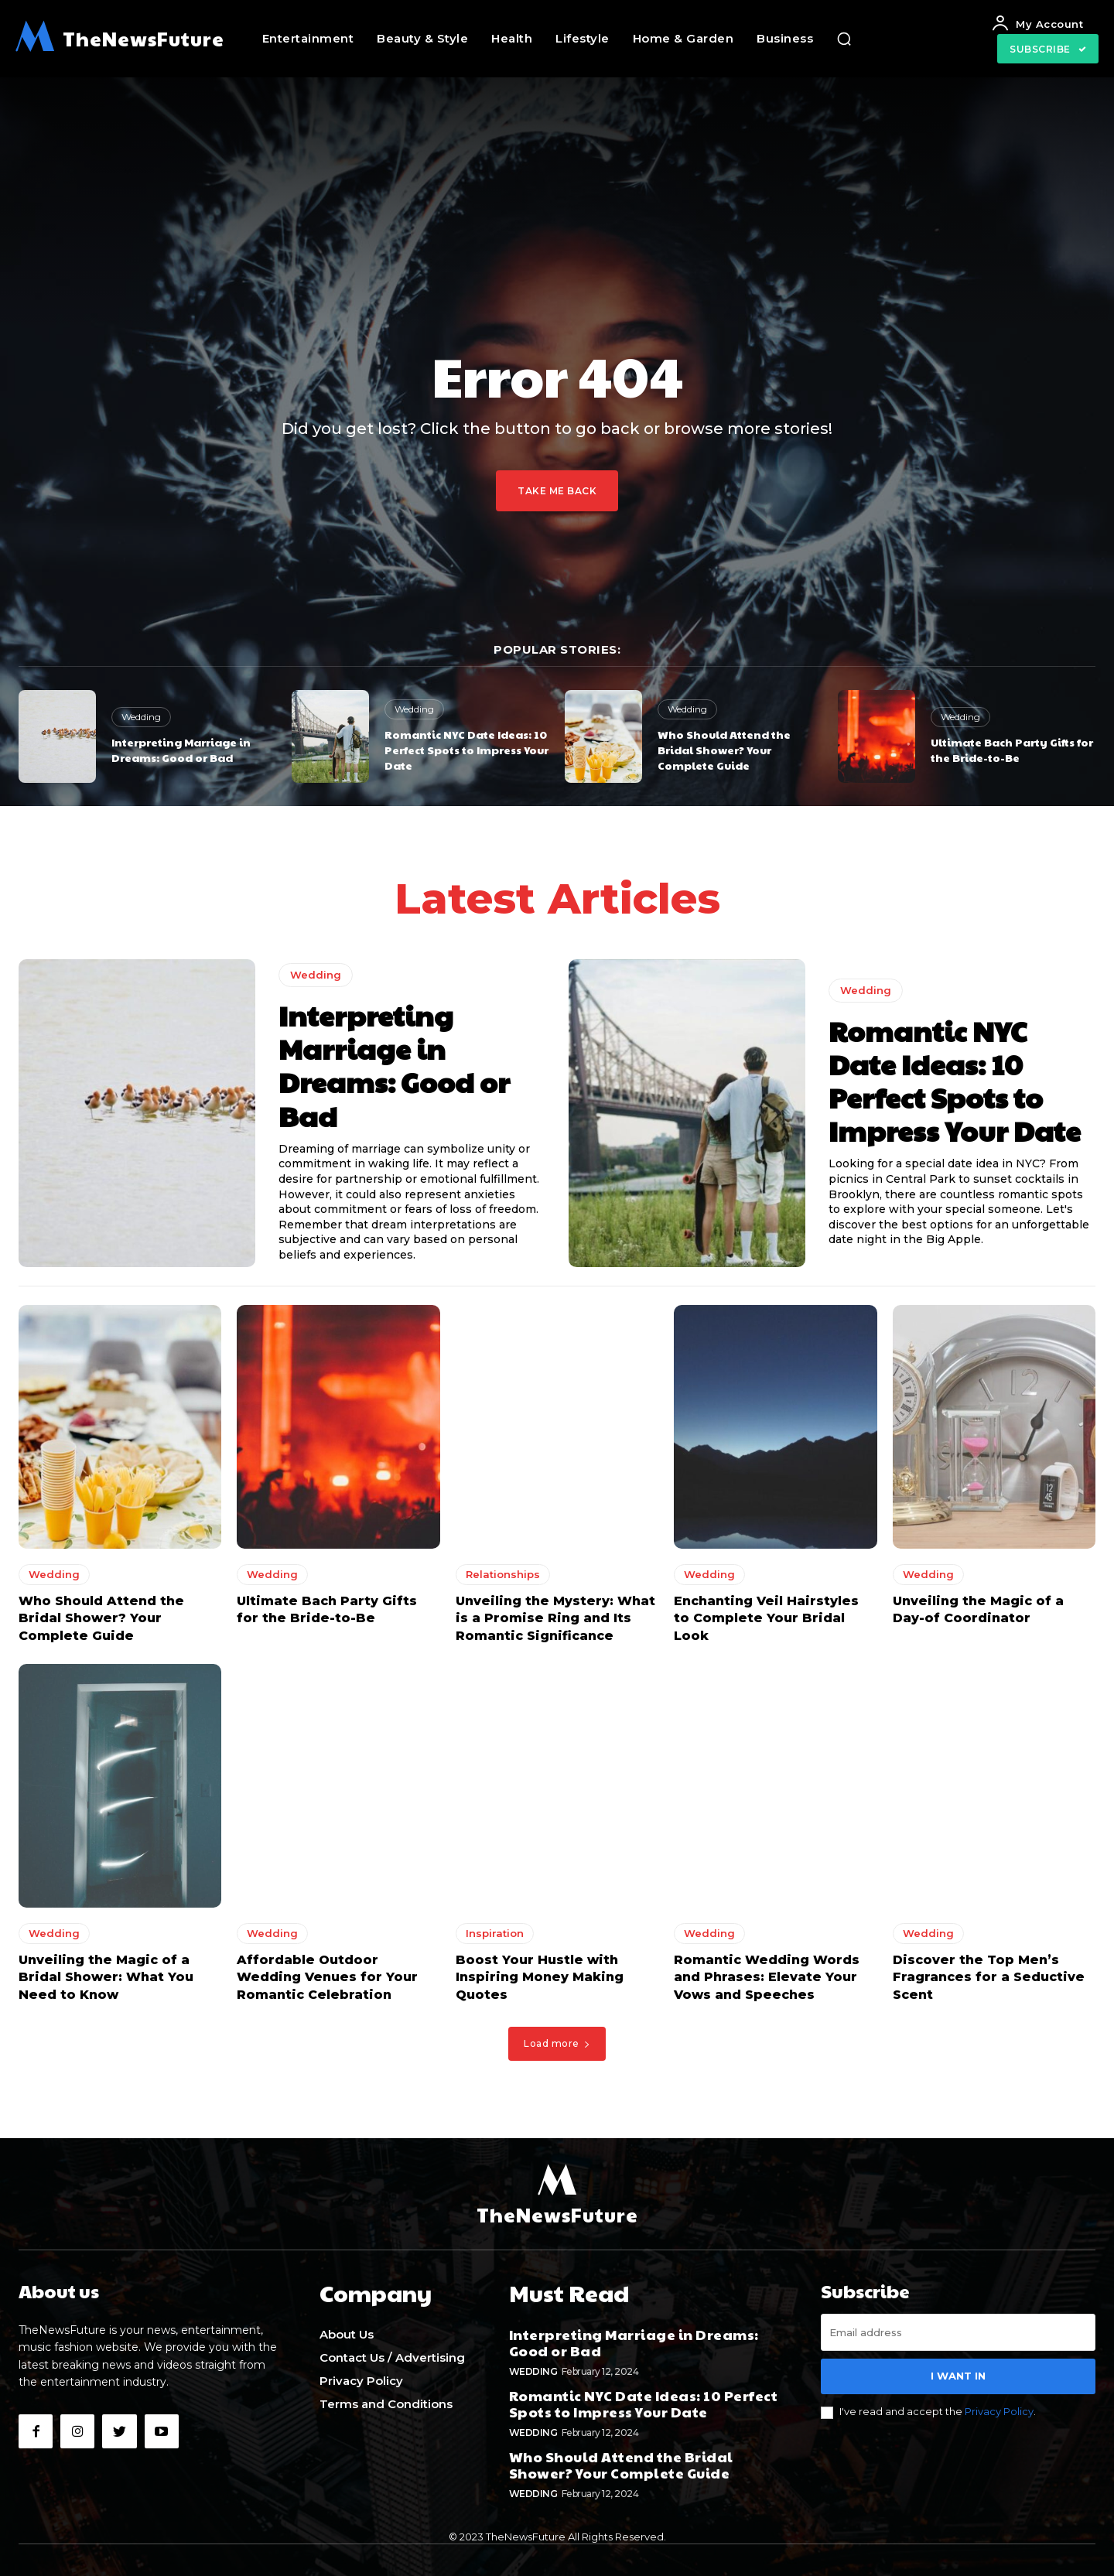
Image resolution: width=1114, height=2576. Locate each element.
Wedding (141, 717)
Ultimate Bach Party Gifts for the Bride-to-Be (1012, 749)
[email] (958, 2337)
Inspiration (495, 1938)
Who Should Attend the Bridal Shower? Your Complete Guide (724, 749)
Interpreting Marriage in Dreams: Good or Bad (181, 749)
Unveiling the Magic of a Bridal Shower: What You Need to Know (106, 1982)
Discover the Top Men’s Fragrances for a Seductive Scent (989, 1982)
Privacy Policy (999, 2416)
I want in (958, 2380)
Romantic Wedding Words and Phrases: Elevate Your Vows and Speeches (766, 1982)
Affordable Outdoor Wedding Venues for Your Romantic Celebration (327, 1982)
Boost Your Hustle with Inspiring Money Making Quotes (540, 1982)
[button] (844, 38)
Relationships (503, 1579)
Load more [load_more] (557, 2048)
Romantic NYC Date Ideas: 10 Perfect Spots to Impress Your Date (466, 749)
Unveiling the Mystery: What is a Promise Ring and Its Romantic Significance (555, 1623)
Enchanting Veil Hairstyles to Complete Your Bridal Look (766, 1623)
